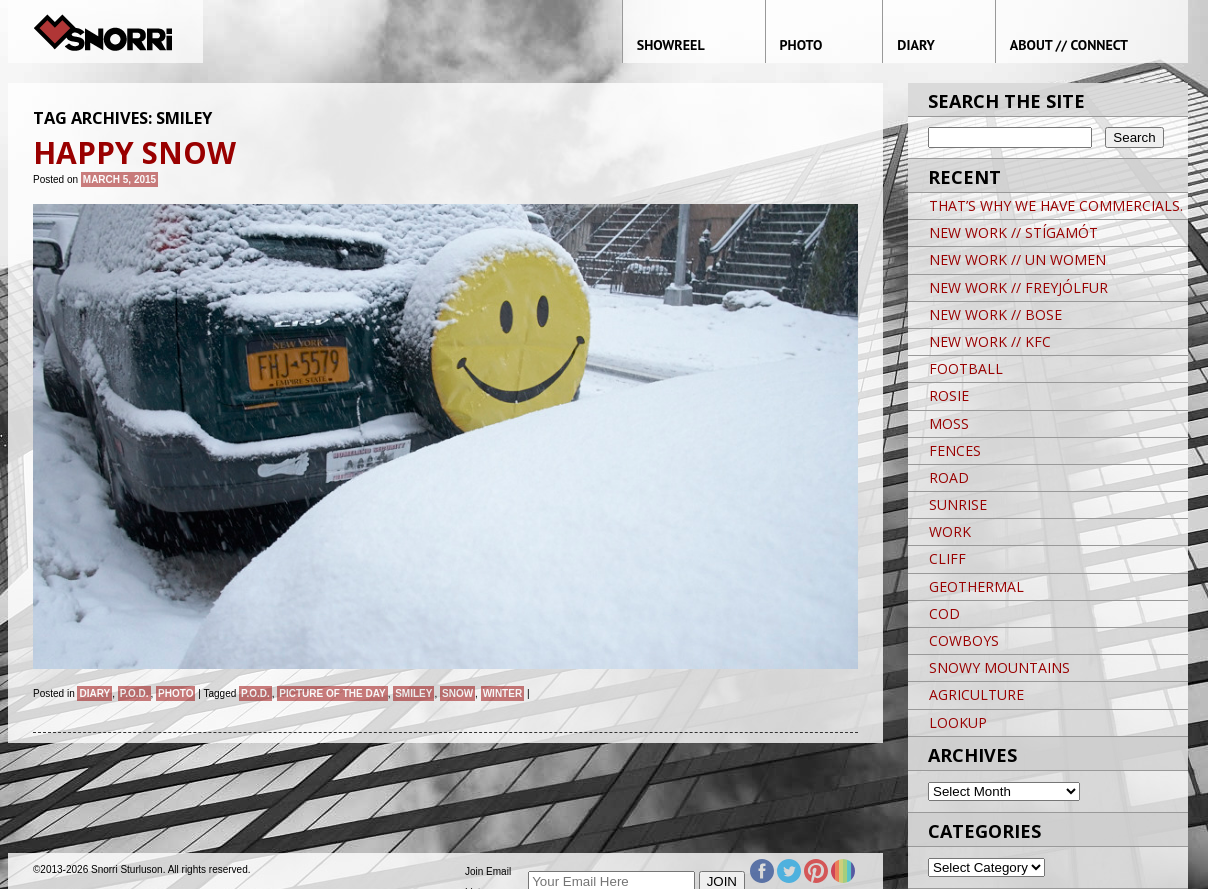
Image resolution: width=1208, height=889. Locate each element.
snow (457, 693)
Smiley (413, 693)
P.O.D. (134, 693)
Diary (94, 693)
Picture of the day (332, 693)
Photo (175, 693)
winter (502, 693)
